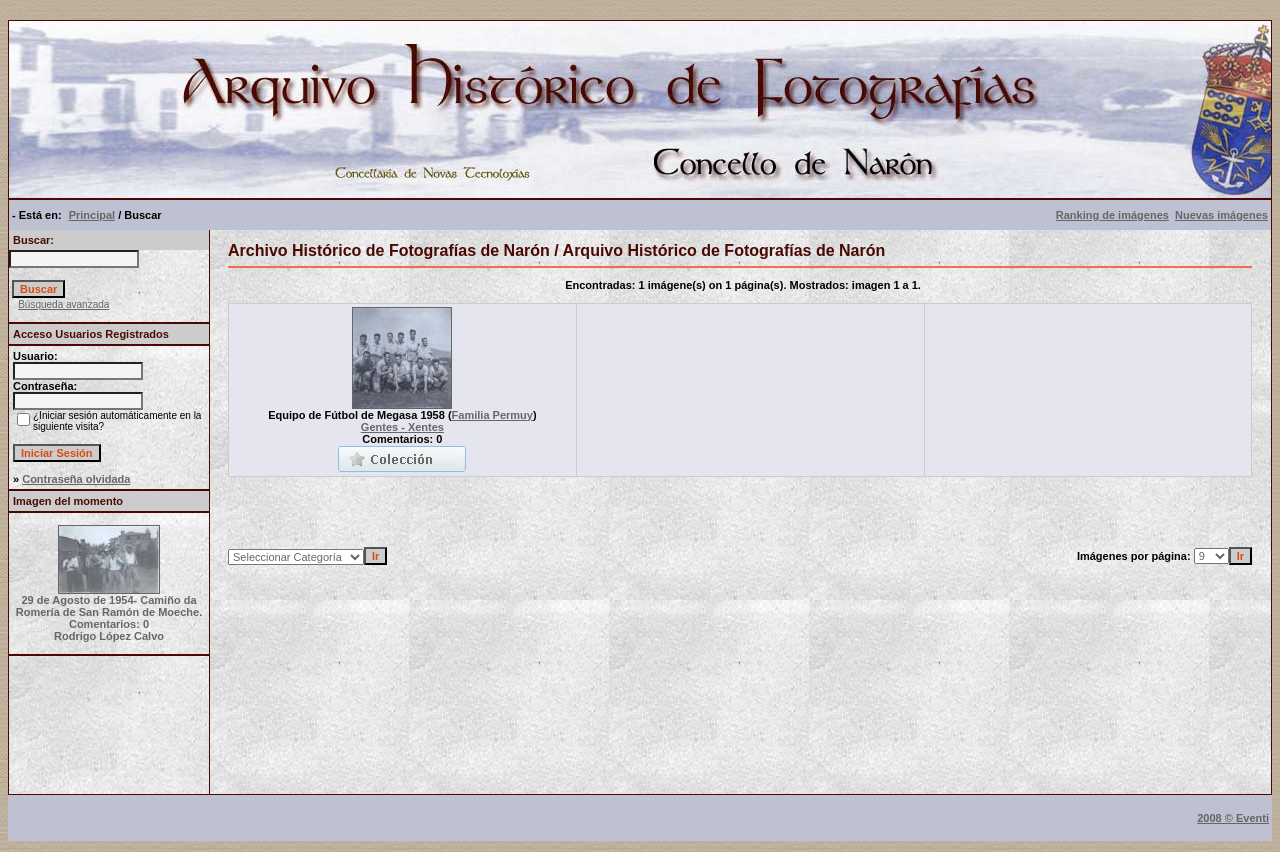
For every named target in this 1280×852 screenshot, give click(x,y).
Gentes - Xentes (402, 427)
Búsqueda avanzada (63, 304)
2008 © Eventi (1233, 818)
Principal (92, 215)
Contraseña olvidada (76, 479)
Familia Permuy (492, 415)
